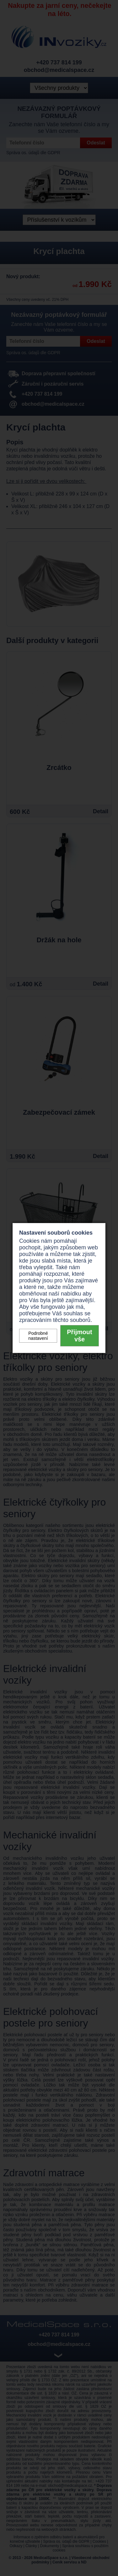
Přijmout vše (79, 1336)
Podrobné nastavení (38, 1336)
